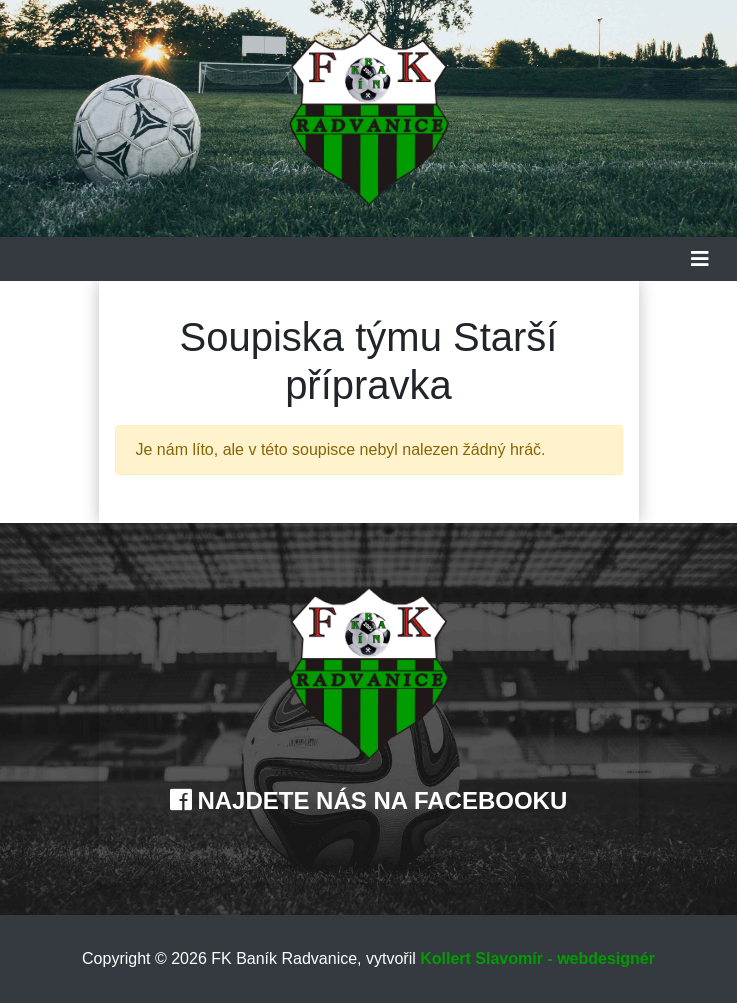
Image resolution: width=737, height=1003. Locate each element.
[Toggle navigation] (700, 259)
